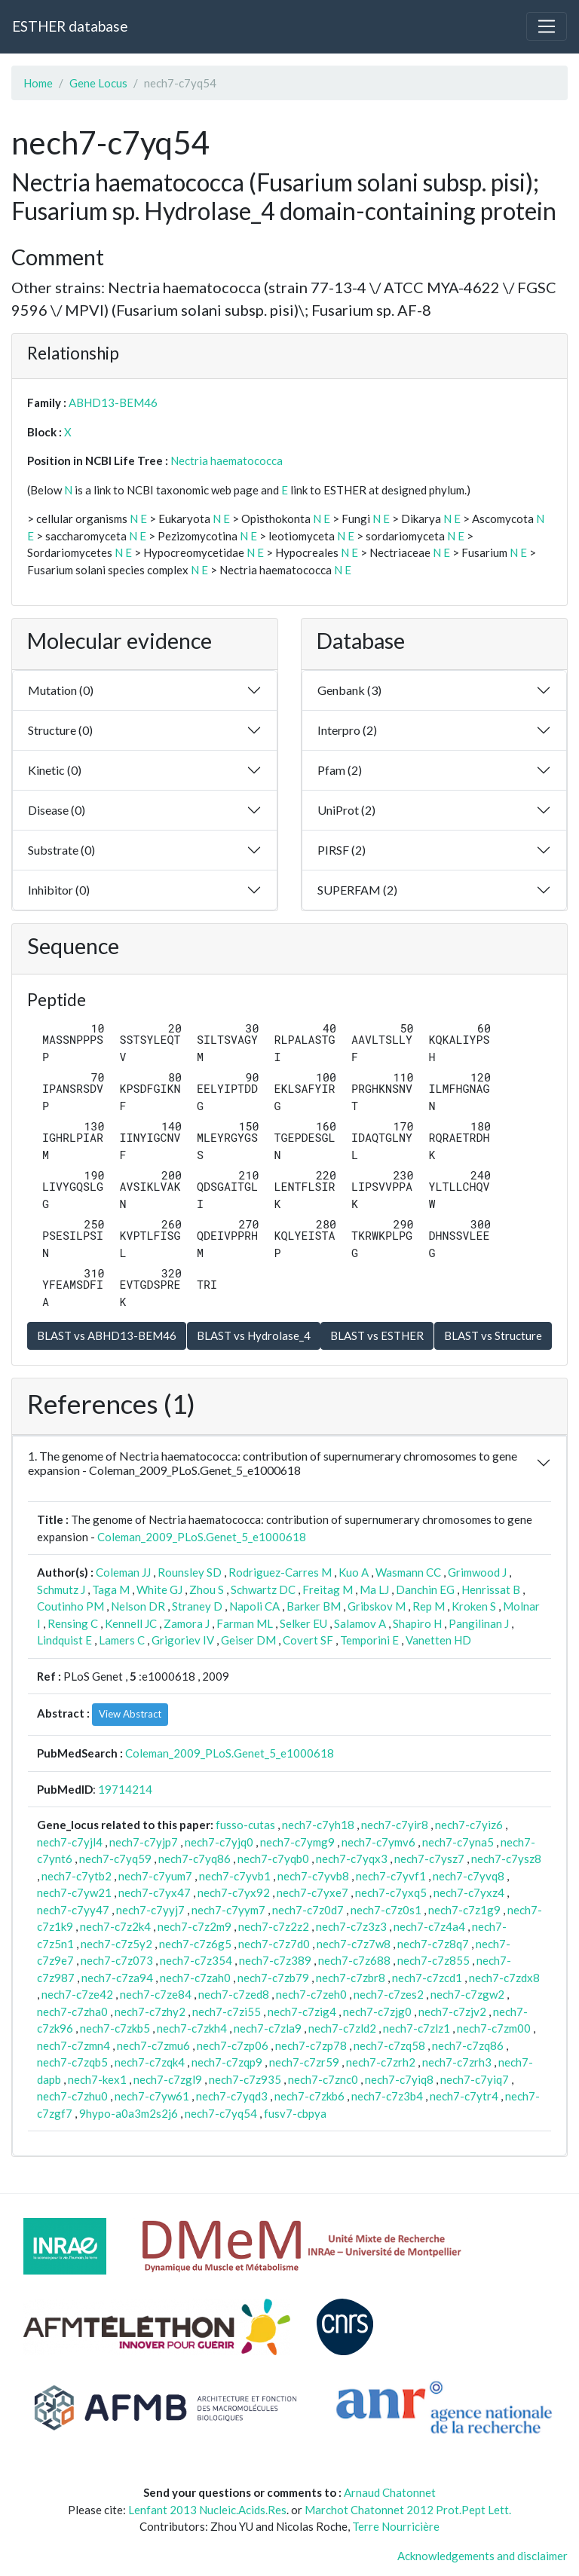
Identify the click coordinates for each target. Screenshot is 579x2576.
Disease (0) (56, 810)
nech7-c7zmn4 (73, 2045)
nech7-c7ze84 (155, 1994)
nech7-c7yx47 (154, 1892)
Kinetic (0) (54, 770)
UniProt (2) (346, 810)
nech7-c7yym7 (228, 1910)
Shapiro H (417, 1623)
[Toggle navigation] (546, 26)
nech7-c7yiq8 (399, 2079)
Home (38, 83)
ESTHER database (69, 26)
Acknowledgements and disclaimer (482, 2555)
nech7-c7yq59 (115, 1858)
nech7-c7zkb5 (115, 2028)
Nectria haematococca (226, 460)
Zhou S (206, 1589)
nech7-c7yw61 (152, 2096)
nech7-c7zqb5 (72, 2062)
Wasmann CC (408, 1572)
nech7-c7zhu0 (72, 2096)
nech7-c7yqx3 (352, 1858)
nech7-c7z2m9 (194, 1926)
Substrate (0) (61, 850)
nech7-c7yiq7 (474, 2079)
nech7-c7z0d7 (308, 1910)
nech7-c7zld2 (342, 2028)
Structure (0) (60, 730)
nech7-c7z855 (433, 1960)
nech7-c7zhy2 (150, 2011)
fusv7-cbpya (295, 2113)
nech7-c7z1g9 (464, 1910)
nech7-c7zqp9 (226, 2062)
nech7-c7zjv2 (452, 2011)
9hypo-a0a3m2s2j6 (128, 2113)
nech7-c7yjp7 (143, 1842)
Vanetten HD (438, 1640)
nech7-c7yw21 (74, 1892)
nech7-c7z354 (196, 1960)
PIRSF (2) (341, 850)
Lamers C (122, 1640)
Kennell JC (131, 1623)
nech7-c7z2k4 (115, 1926)
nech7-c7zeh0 (311, 1994)
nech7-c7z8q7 (433, 1943)
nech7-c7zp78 (311, 2045)
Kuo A (354, 1572)
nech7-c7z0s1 (386, 1910)
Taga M (111, 1589)
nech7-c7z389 (275, 1960)
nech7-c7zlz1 (416, 2028)
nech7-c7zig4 (302, 2011)
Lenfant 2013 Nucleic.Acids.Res (207, 2509)
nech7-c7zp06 (232, 2045)
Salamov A (360, 1623)
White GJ (159, 1589)
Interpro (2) (347, 730)
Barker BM (313, 1606)
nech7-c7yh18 (318, 1824)
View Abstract (130, 1714)
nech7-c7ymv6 (378, 1842)
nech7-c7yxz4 (468, 1892)
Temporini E (369, 1640)
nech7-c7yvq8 (468, 1876)
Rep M (428, 1606)
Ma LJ (374, 1589)
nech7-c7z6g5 (195, 1943)
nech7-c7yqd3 (232, 2096)
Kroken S (474, 1606)
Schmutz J (61, 1589)
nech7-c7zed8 (233, 1994)
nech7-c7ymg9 (297, 1842)
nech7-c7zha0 (72, 2011)
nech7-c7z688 (354, 1960)
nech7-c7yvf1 (391, 1876)
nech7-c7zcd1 (427, 1977)
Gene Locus (98, 83)
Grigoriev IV (183, 1640)
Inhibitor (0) (59, 890)
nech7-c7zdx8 (504, 1977)
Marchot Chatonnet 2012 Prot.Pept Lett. (408, 2509)
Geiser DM (248, 1640)
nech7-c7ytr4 (464, 2096)
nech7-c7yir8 (394, 1824)
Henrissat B (490, 1589)
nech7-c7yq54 (221, 2113)
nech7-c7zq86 (468, 2045)
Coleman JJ (123, 1572)
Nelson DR (138, 1606)
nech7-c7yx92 (234, 1892)
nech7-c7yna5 (458, 1842)
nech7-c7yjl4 (70, 1842)
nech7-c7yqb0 (273, 1858)
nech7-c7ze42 (77, 1994)
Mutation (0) (60, 690)
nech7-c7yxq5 (391, 1892)
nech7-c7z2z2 (273, 1926)
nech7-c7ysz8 (506, 1858)
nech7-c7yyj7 (150, 1910)
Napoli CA (254, 1606)
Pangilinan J (479, 1623)
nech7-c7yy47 (73, 1910)
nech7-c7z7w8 (354, 1943)
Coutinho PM (70, 1606)
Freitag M (327, 1589)
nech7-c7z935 (245, 2079)
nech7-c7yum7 (155, 1876)
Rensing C (72, 1623)
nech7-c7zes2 (389, 1994)
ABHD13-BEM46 (113, 402)
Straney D (197, 1606)
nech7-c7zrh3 (457, 2062)
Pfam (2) (339, 770)
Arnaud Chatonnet (390, 2492)
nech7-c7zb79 (273, 1977)
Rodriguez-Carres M (280, 1572)
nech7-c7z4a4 (429, 1926)
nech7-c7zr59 (304, 2062)
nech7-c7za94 (117, 1977)
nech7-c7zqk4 (150, 2062)
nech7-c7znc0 (323, 2079)
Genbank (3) (349, 690)
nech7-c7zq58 (389, 2045)
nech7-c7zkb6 (309, 2096)
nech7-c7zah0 (195, 1977)
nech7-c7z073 (117, 1960)
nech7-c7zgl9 (167, 2079)
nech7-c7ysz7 (429, 1858)
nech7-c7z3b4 (387, 2096)
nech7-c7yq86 (194, 1858)
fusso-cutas (245, 1824)
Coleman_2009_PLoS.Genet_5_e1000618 (201, 1536)
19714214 (125, 1789)
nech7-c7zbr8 (350, 1977)
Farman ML (244, 1623)
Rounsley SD (190, 1572)
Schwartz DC (263, 1589)
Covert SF (308, 1640)
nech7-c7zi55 (226, 2011)
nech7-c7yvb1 (235, 1876)
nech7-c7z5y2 (116, 1943)
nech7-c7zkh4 (192, 2028)
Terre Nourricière (396, 2526)
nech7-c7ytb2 (76, 1876)
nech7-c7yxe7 (312, 1892)
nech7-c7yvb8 (313, 1876)
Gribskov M (377, 1606)
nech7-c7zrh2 (380, 2062)
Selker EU (303, 1623)
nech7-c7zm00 (494, 2028)
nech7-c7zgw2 (467, 1994)
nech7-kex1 (97, 2079)
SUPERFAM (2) (357, 890)
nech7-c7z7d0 (274, 1943)
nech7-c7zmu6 (153, 2045)
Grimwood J (477, 1572)
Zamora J (187, 1623)
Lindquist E (64, 1640)
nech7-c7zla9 (268, 2028)
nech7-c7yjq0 (219, 1842)
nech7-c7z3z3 (351, 1926)
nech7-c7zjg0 (377, 2011)
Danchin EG (425, 1589)
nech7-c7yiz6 (469, 1824)
